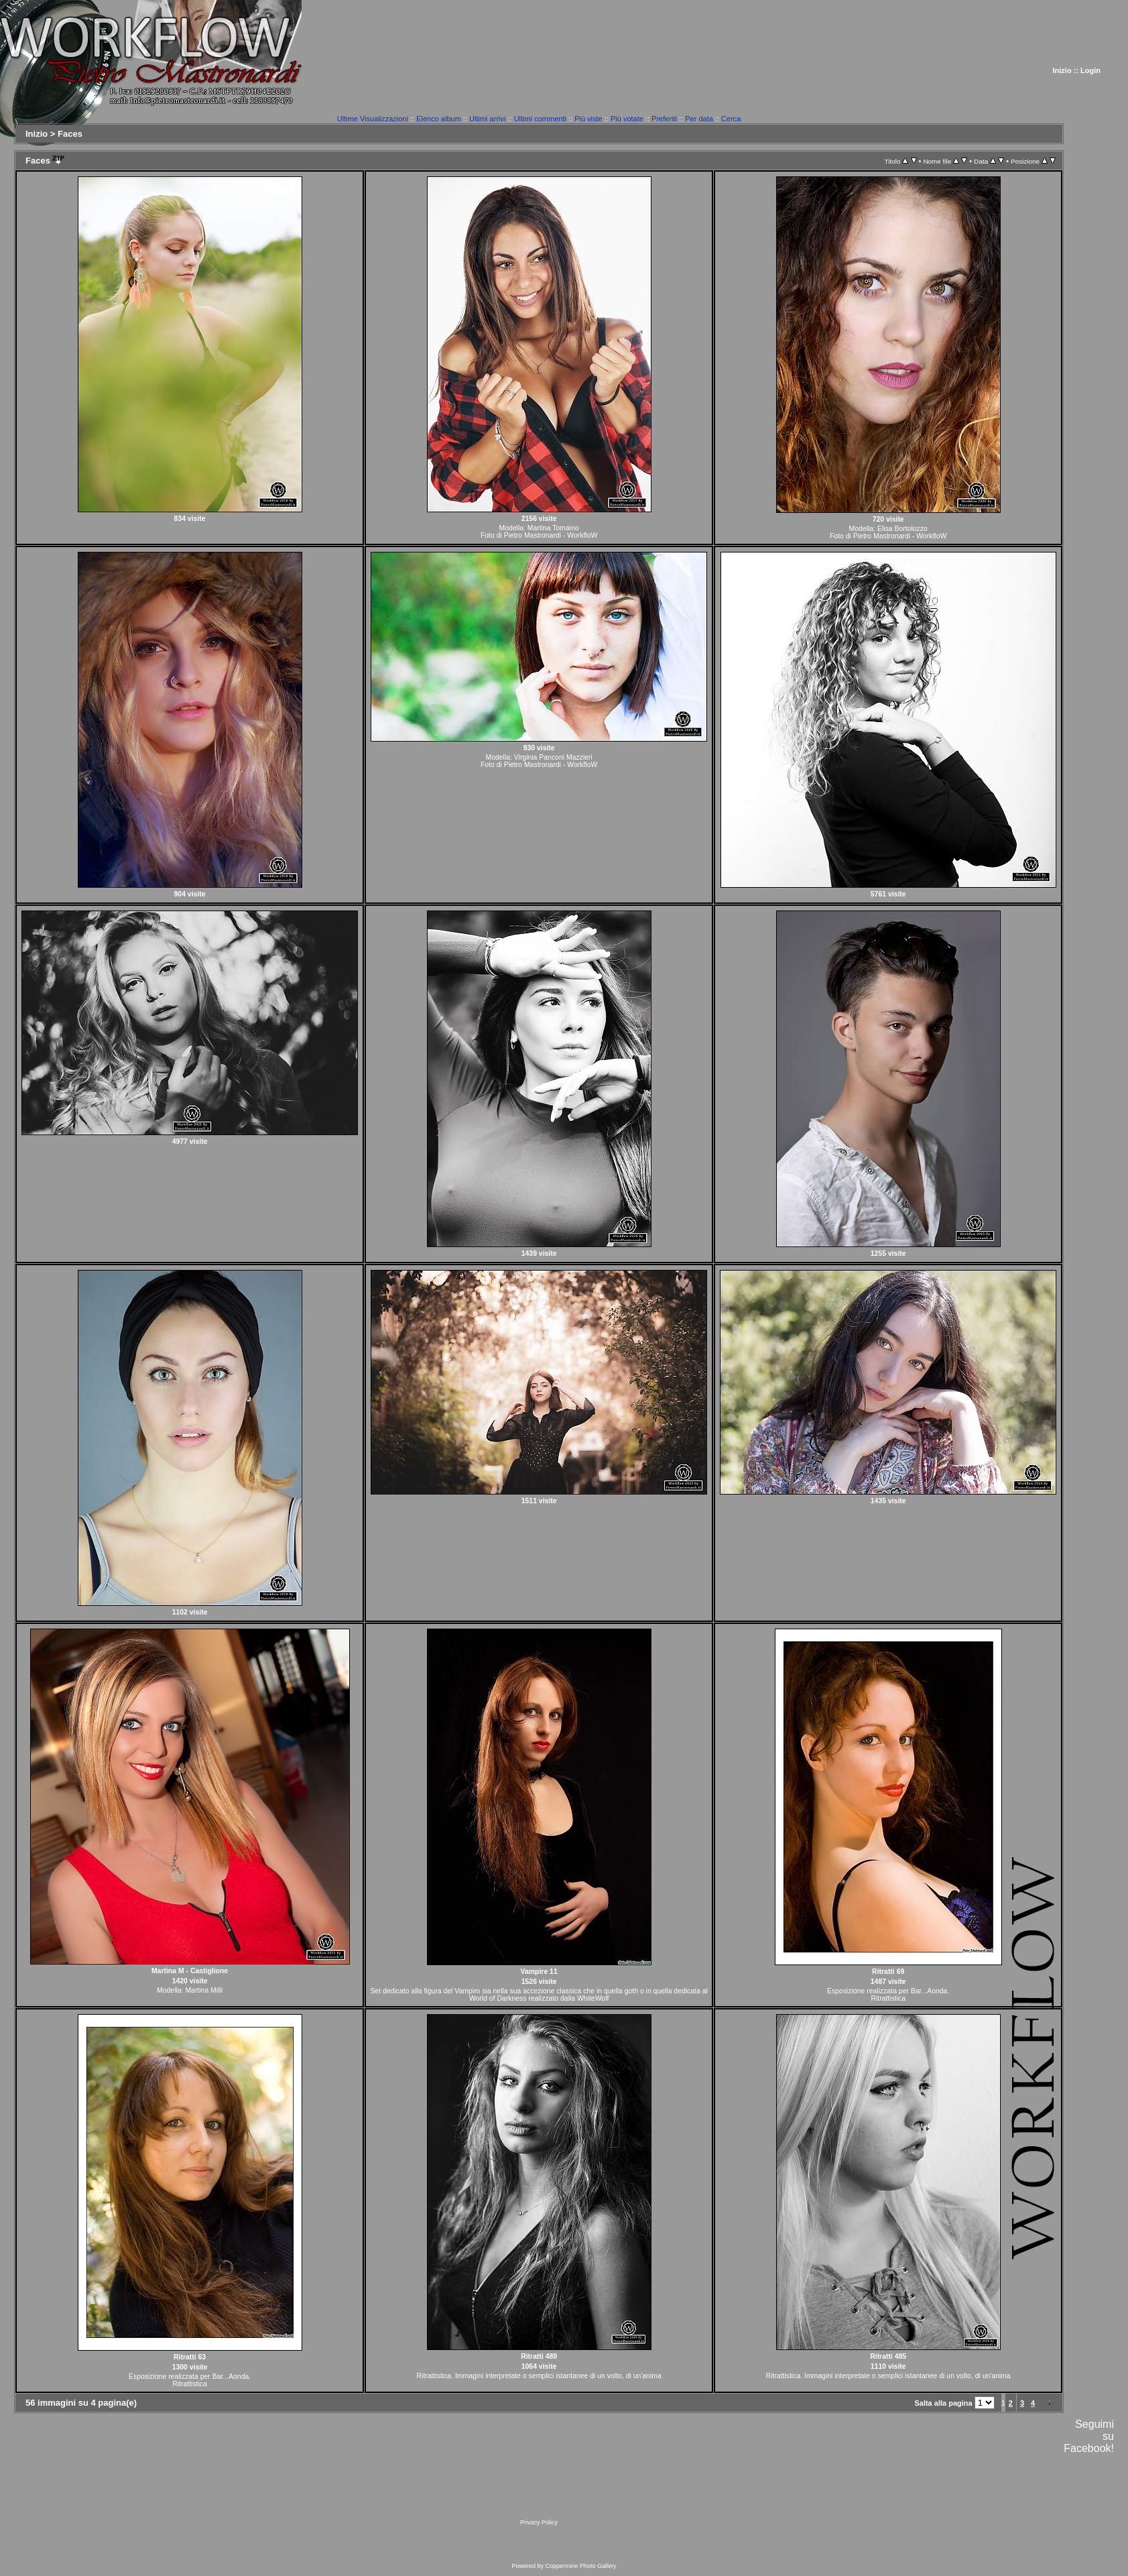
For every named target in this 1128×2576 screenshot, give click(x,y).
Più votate (627, 119)
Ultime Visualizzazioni (372, 119)
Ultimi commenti (540, 119)
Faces (70, 134)
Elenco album (438, 119)
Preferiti (664, 119)
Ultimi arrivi (487, 119)
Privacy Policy (539, 2522)
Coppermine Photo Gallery (580, 2566)
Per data (699, 119)
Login (1090, 70)
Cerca (731, 119)
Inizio (1062, 70)
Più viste (588, 119)
